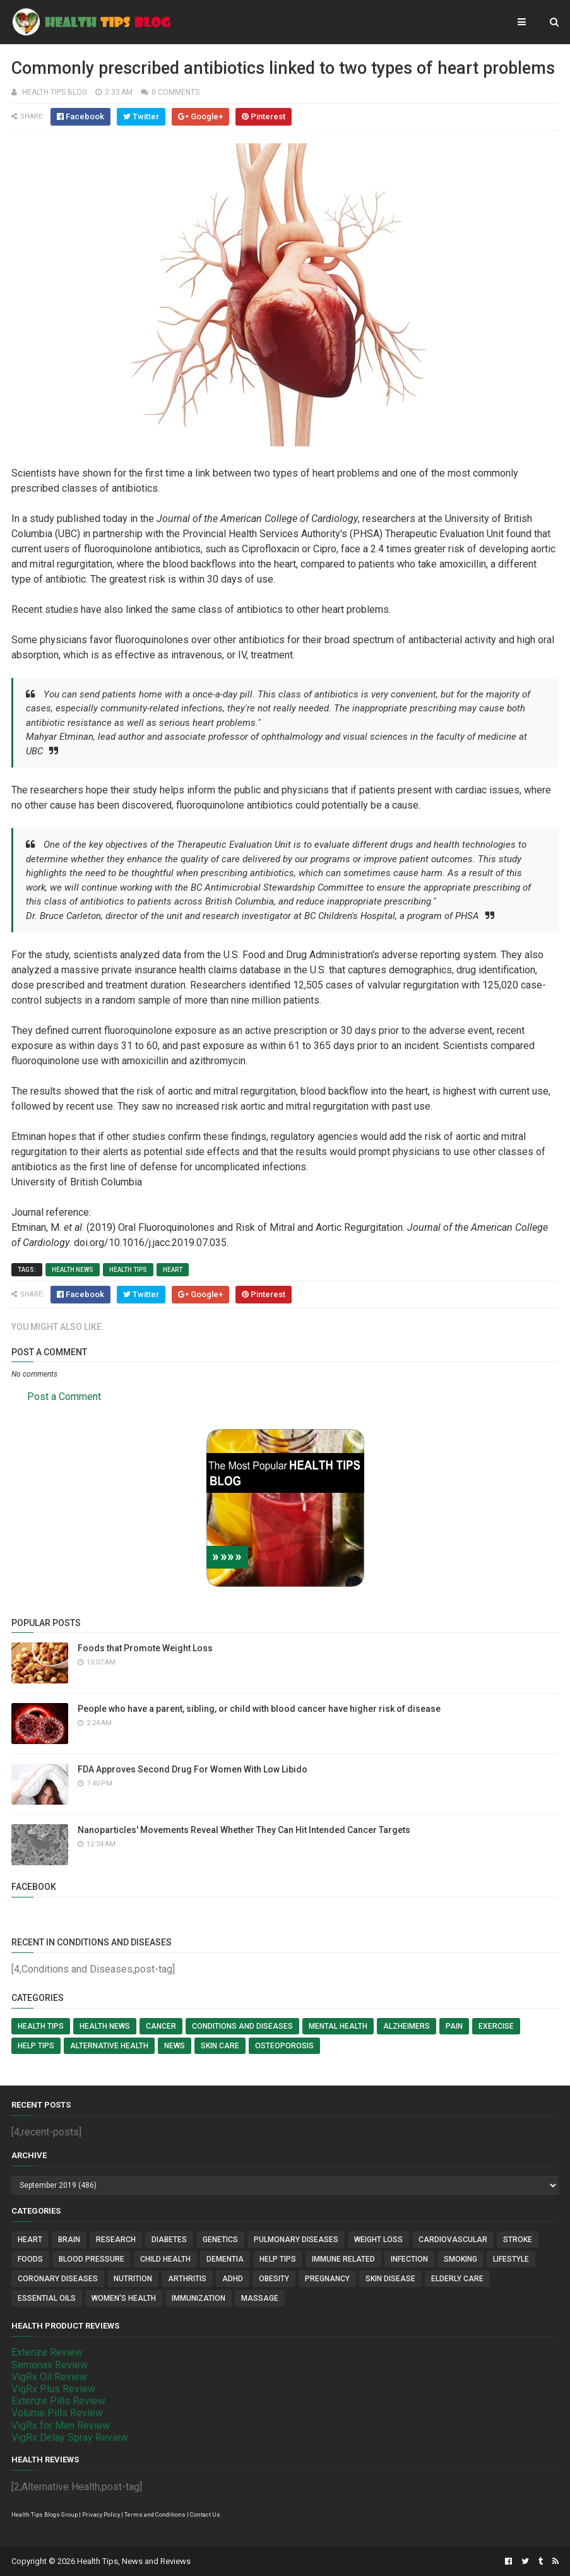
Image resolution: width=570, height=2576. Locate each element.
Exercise (496, 2026)
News (174, 2045)
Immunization (198, 2298)
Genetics (220, 2239)
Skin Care (220, 2045)
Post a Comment (64, 1397)
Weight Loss (378, 2239)
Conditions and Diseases (242, 2026)
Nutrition (133, 2278)
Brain (69, 2239)
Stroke (517, 2239)
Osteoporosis (284, 2045)
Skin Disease (390, 2278)
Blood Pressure (91, 2259)
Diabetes (169, 2239)
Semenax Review (49, 2365)
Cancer (161, 2026)
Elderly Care (457, 2278)
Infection (409, 2259)
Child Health (165, 2259)
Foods (30, 2259)
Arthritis (187, 2278)
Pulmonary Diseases (296, 2239)
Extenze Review (47, 2352)
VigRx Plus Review (53, 2389)
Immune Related (343, 2259)
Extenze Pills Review (58, 2401)
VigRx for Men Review (60, 2425)
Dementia (225, 2259)
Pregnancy (327, 2278)
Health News (72, 1269)
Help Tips (36, 2045)
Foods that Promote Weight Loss (145, 1648)
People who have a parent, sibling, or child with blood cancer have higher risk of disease (259, 1709)
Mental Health (338, 2026)
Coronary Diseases (58, 2278)
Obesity (274, 2278)
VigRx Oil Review (49, 2377)
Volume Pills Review (57, 2413)
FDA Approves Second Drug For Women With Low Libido (192, 1769)
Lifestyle (511, 2259)
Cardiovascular (453, 2239)
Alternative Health (109, 2045)
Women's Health (124, 2298)
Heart (172, 1269)
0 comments (175, 92)
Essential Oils (47, 2298)
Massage (259, 2298)
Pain (454, 2026)
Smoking (460, 2259)
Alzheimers (406, 2026)
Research (116, 2239)
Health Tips (128, 1269)
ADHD (232, 2278)
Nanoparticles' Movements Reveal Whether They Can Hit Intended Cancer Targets (244, 1830)
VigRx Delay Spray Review (69, 2437)
